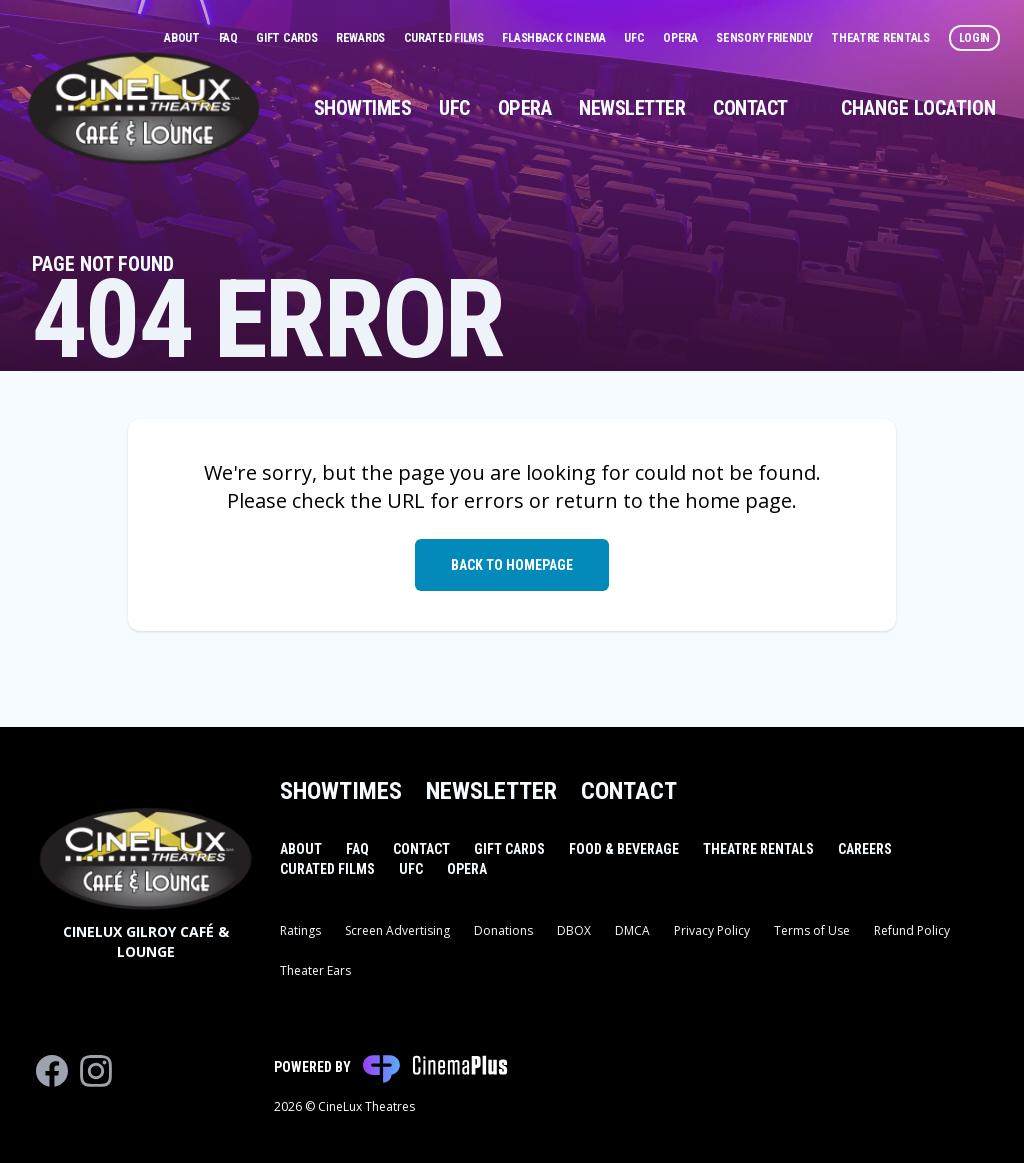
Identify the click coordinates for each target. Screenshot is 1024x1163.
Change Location (918, 108)
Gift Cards (288, 38)
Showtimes (363, 108)
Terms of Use (812, 930)
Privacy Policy (712, 930)
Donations (503, 930)
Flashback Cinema (555, 38)
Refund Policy (912, 930)
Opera (681, 38)
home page (738, 500)
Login (975, 38)
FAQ (230, 38)
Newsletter (632, 108)
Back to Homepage (512, 565)
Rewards (362, 38)
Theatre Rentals (881, 38)
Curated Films (445, 38)
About (183, 38)
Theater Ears (315, 970)
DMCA (632, 930)
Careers (865, 849)
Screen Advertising (397, 930)
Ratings (300, 930)
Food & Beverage (624, 849)
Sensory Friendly (765, 38)
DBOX (574, 930)
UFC (635, 38)
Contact (750, 108)
